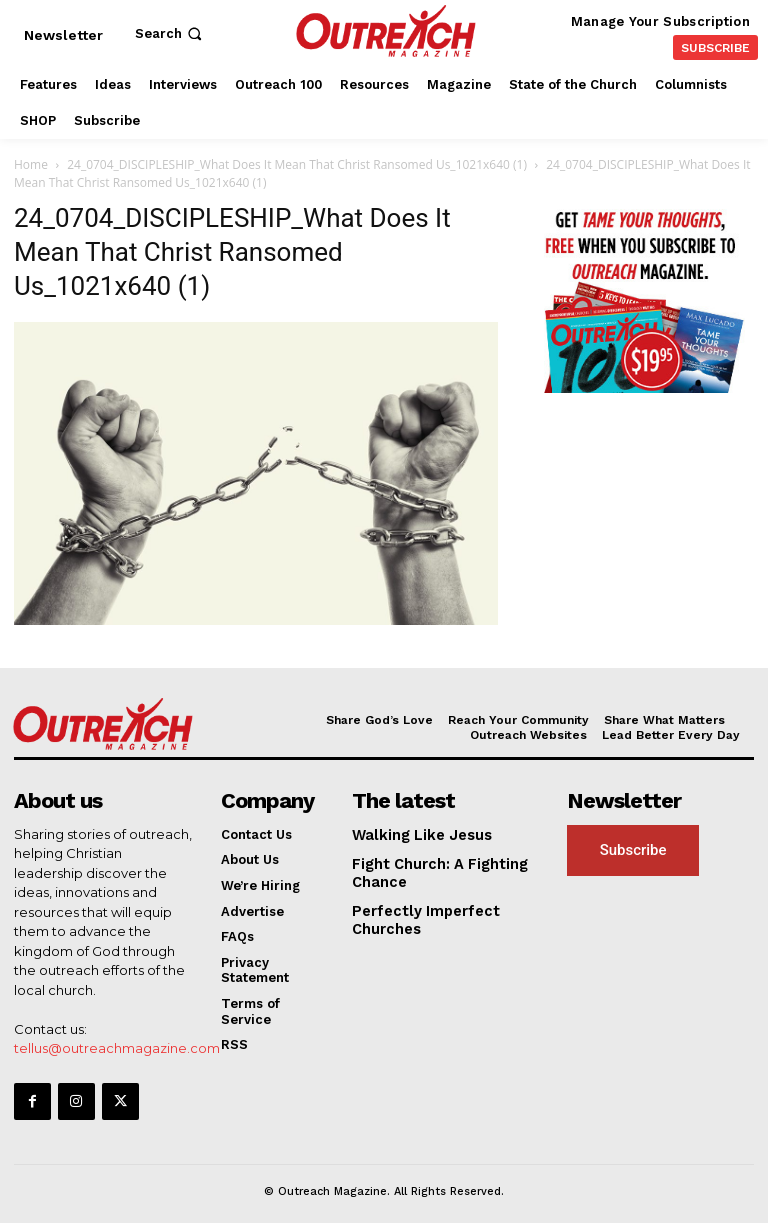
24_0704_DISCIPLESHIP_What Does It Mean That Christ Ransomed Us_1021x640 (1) (297, 164)
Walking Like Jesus (415, 833)
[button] (170, 33)
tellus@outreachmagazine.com (117, 1046)
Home (31, 164)
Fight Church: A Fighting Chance (431, 870)
